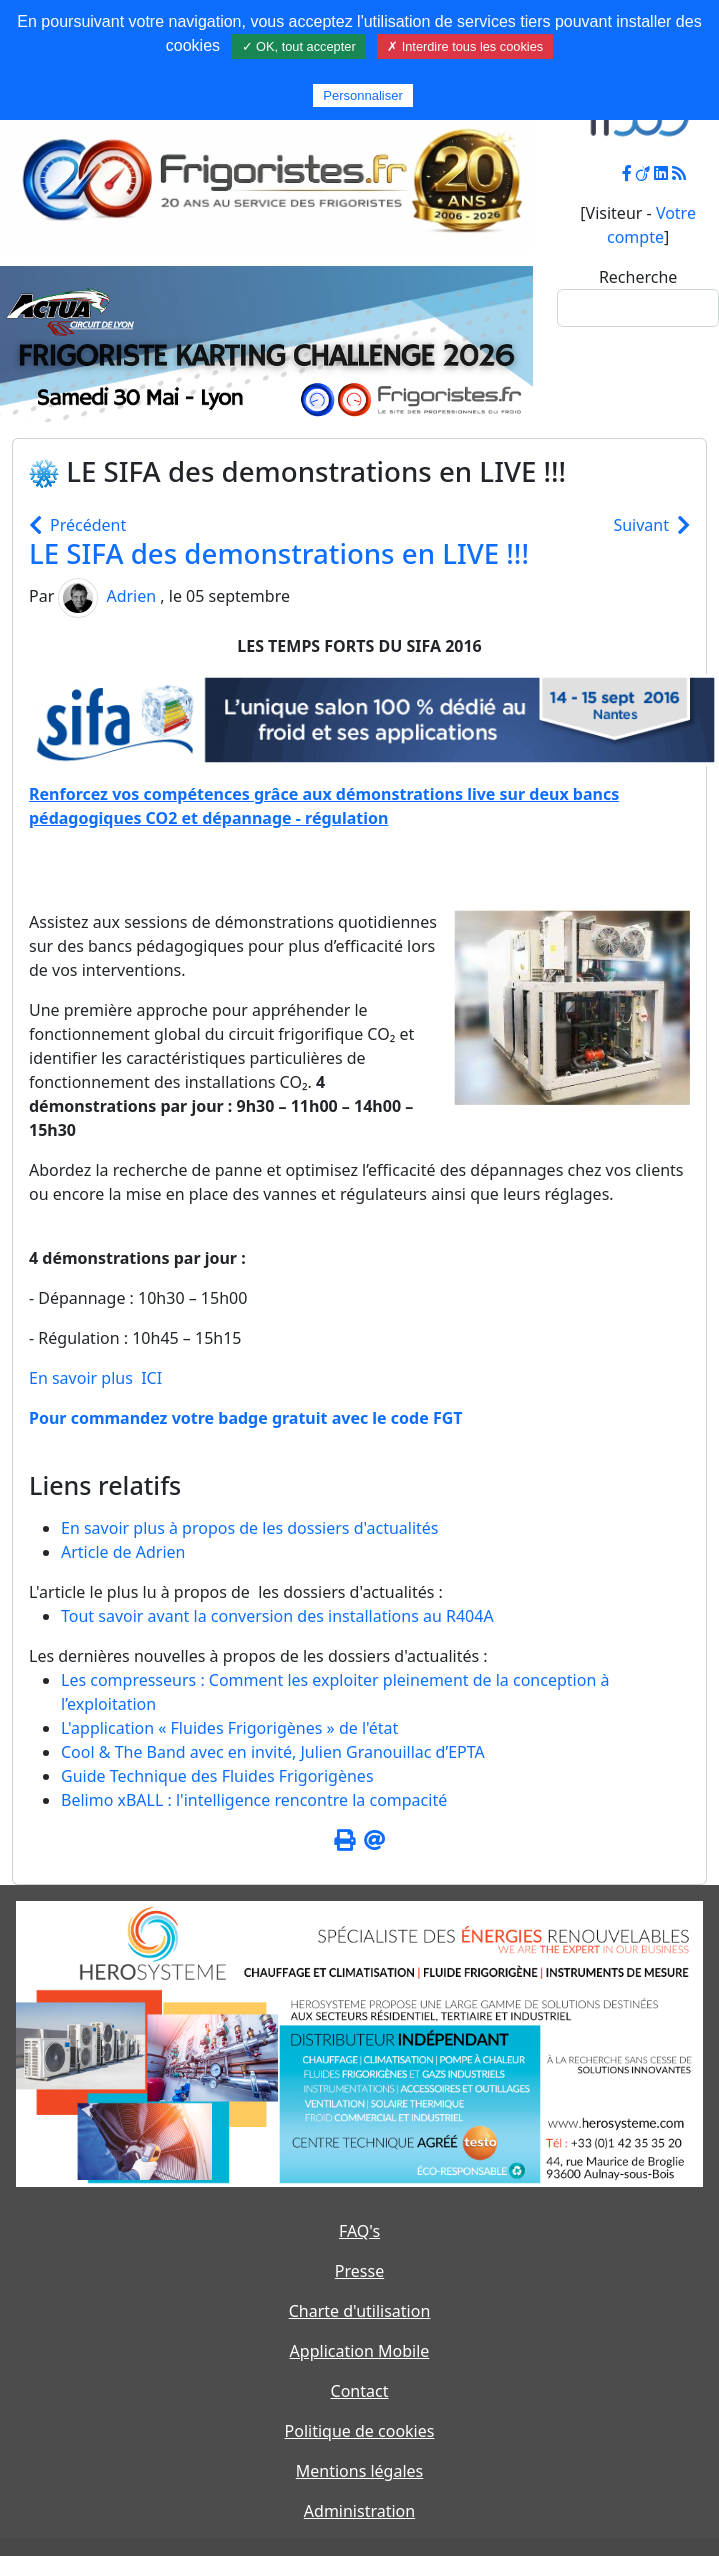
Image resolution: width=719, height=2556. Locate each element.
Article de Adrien (123, 1552)
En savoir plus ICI (95, 1378)
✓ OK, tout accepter (299, 46)
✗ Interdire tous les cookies (465, 46)
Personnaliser (363, 95)
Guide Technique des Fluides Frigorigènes (217, 1776)
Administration (359, 2511)
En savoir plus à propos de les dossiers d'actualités (250, 1528)
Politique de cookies (360, 2431)
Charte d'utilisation (360, 2311)
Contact (360, 2391)
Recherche (638, 277)
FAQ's (359, 2231)
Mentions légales (360, 2471)
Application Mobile (360, 2351)
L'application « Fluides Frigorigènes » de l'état (229, 1728)
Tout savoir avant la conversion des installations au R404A (277, 1616)
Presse (359, 2271)
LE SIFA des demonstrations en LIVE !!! (279, 553)
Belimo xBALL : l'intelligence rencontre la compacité (254, 1800)
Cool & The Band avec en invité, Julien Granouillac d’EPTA (273, 1752)
